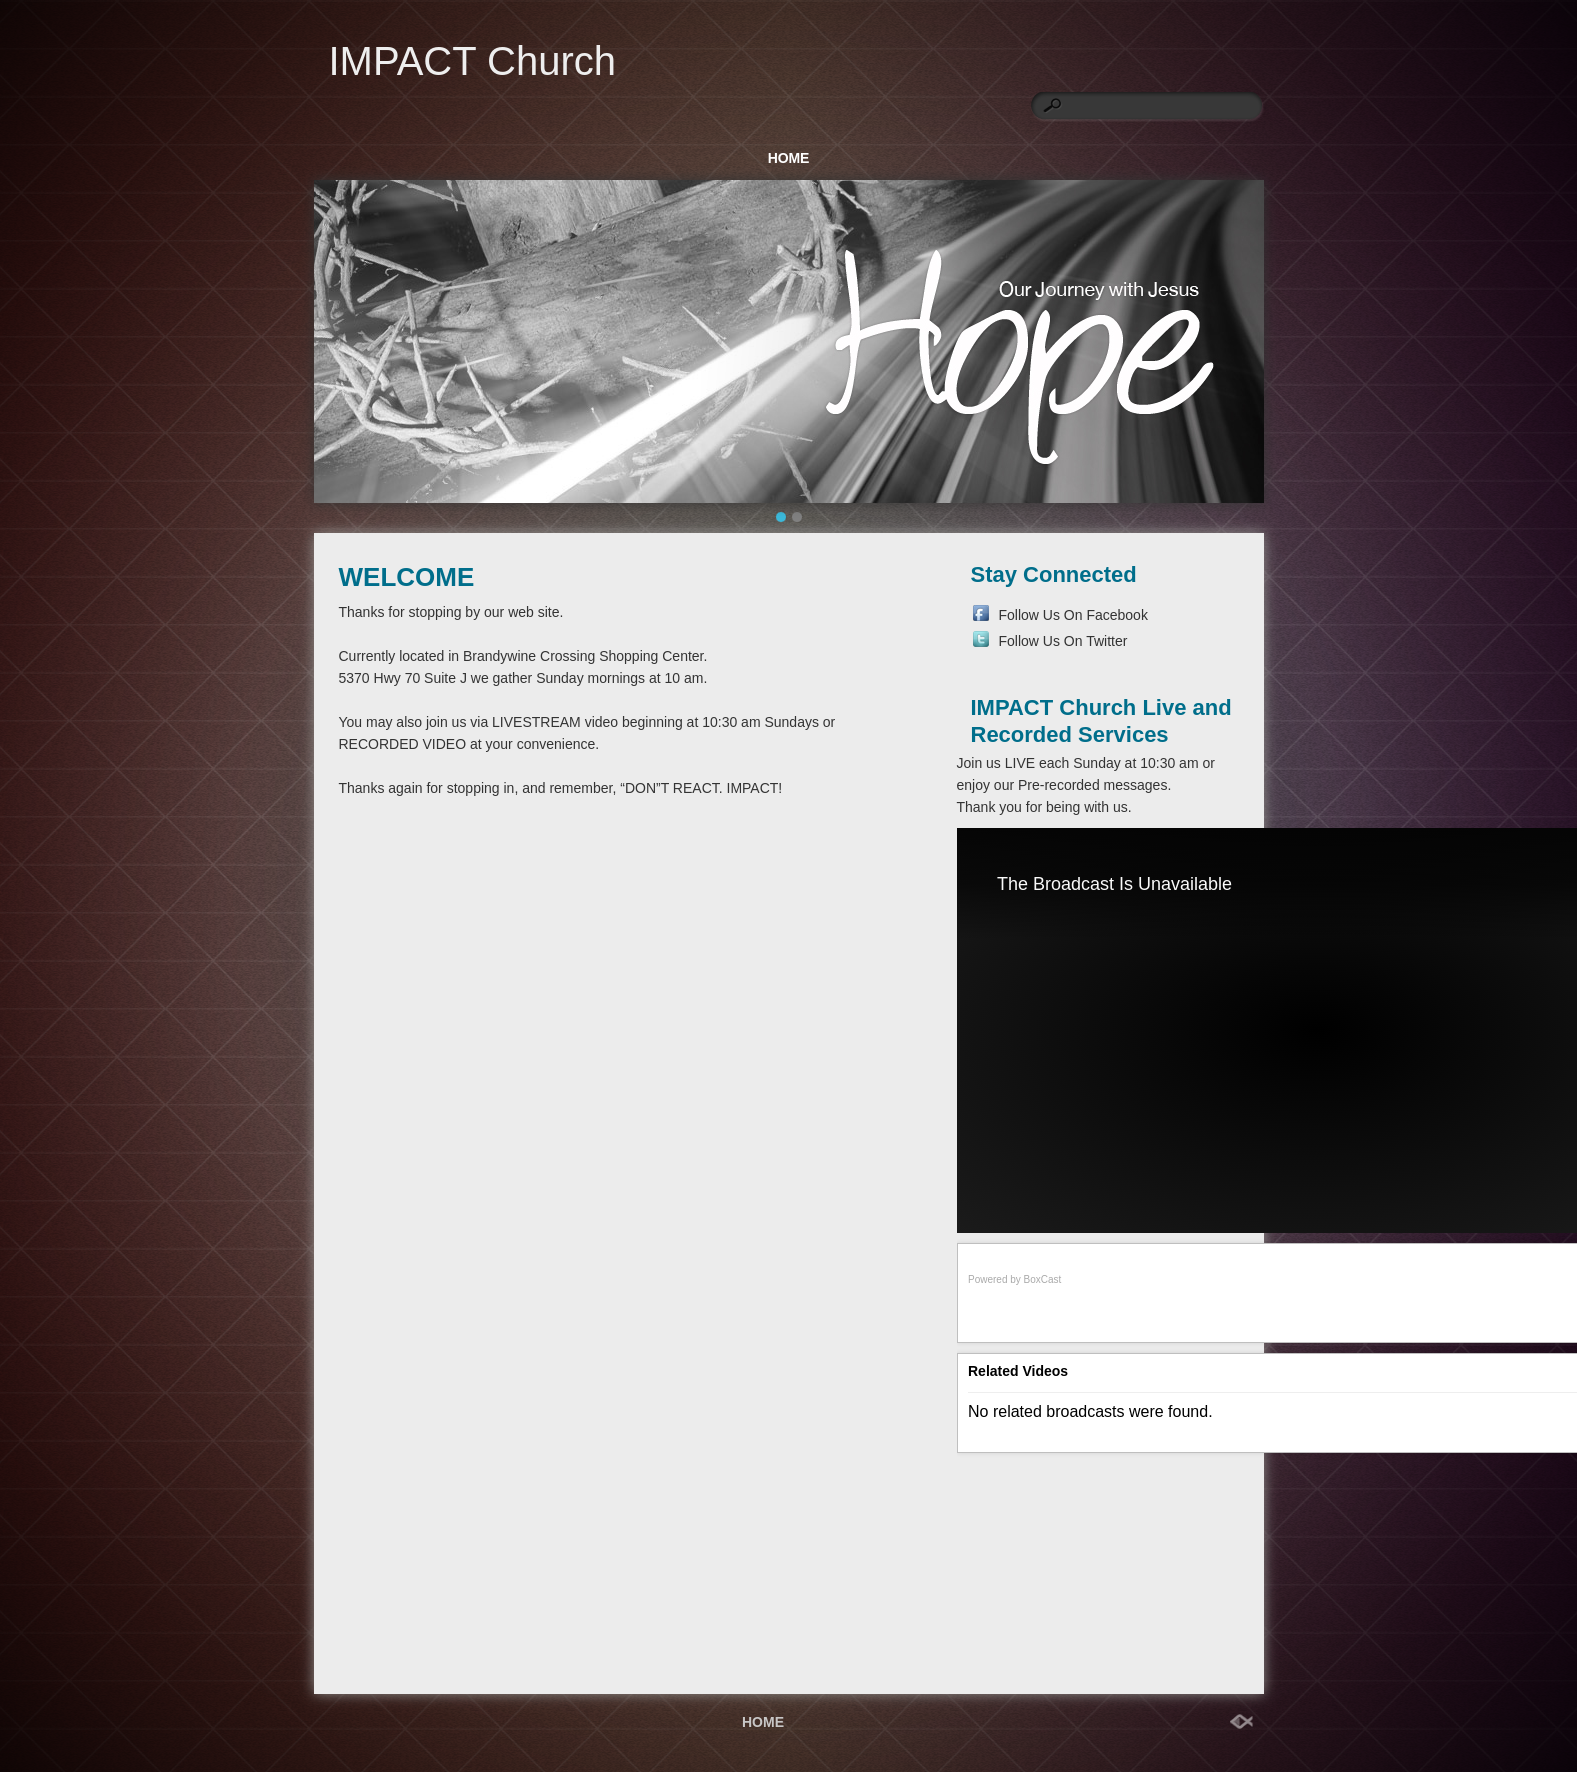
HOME (789, 158)
